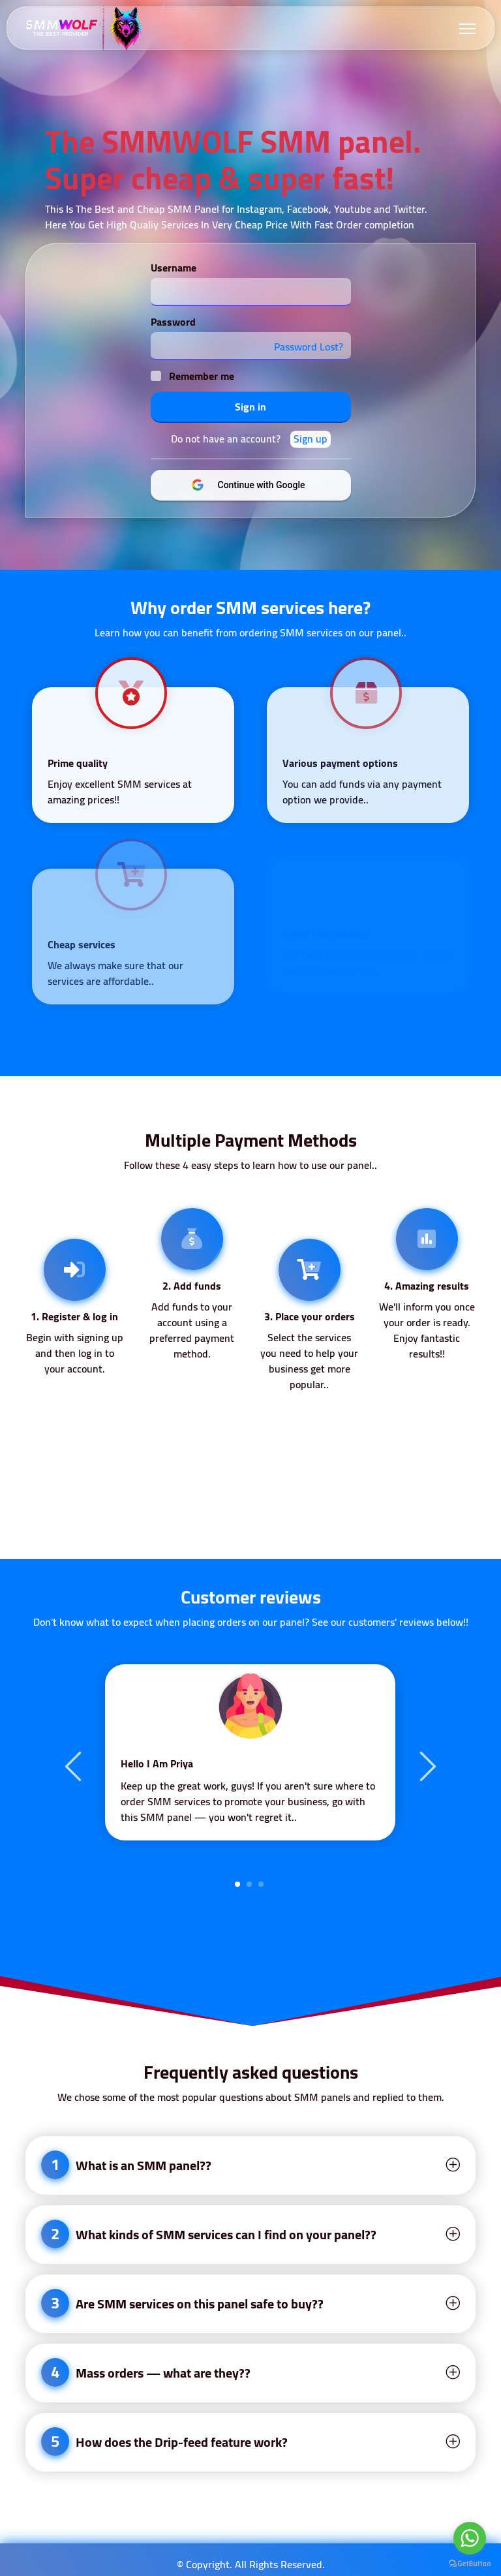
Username (173, 267)
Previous (75, 1765)
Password (173, 322)
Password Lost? (308, 346)
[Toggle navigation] (467, 28)
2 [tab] (249, 1884)
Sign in (250, 406)
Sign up (310, 439)
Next (426, 1765)
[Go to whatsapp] (469, 2538)
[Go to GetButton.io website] (470, 2563)
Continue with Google (259, 485)
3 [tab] (261, 1884)
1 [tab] (237, 1884)
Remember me (201, 376)
